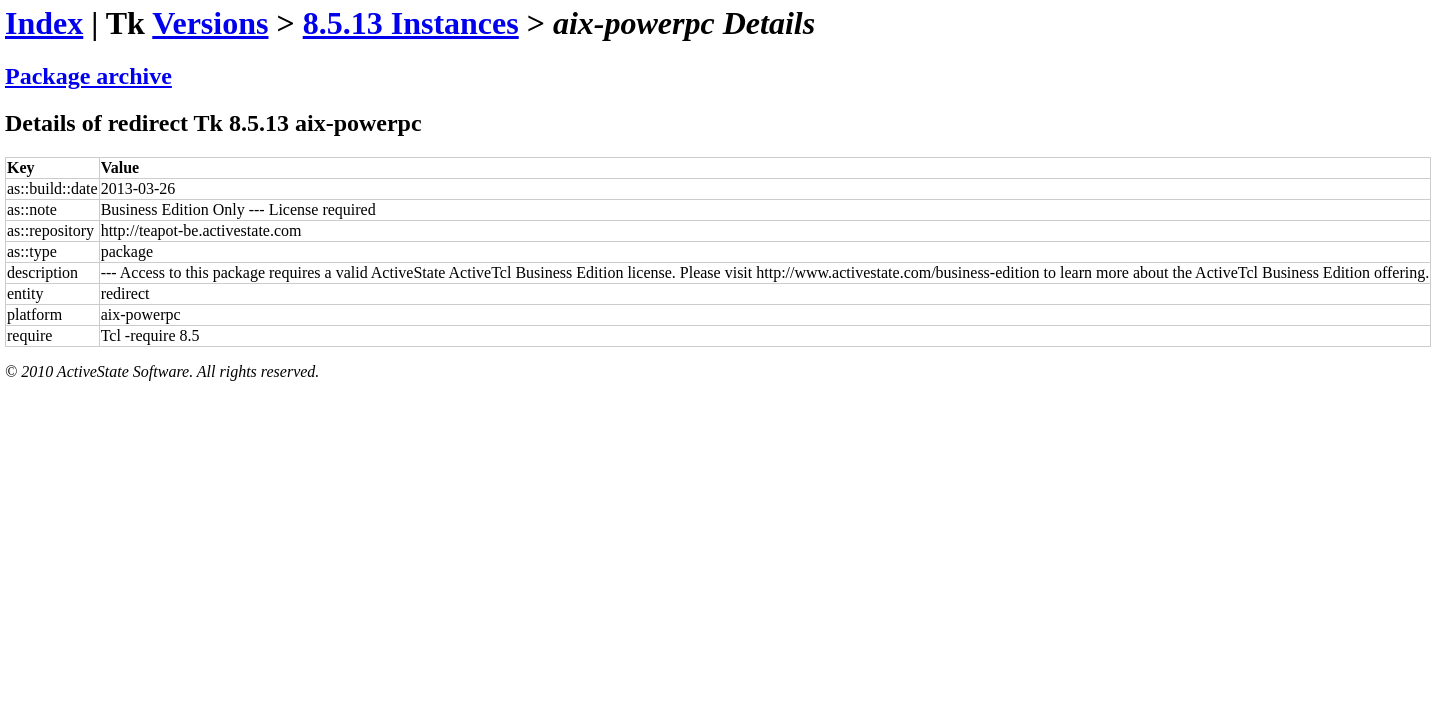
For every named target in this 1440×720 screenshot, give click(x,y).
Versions (210, 23)
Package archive (88, 76)
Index (44, 23)
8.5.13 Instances (411, 23)
